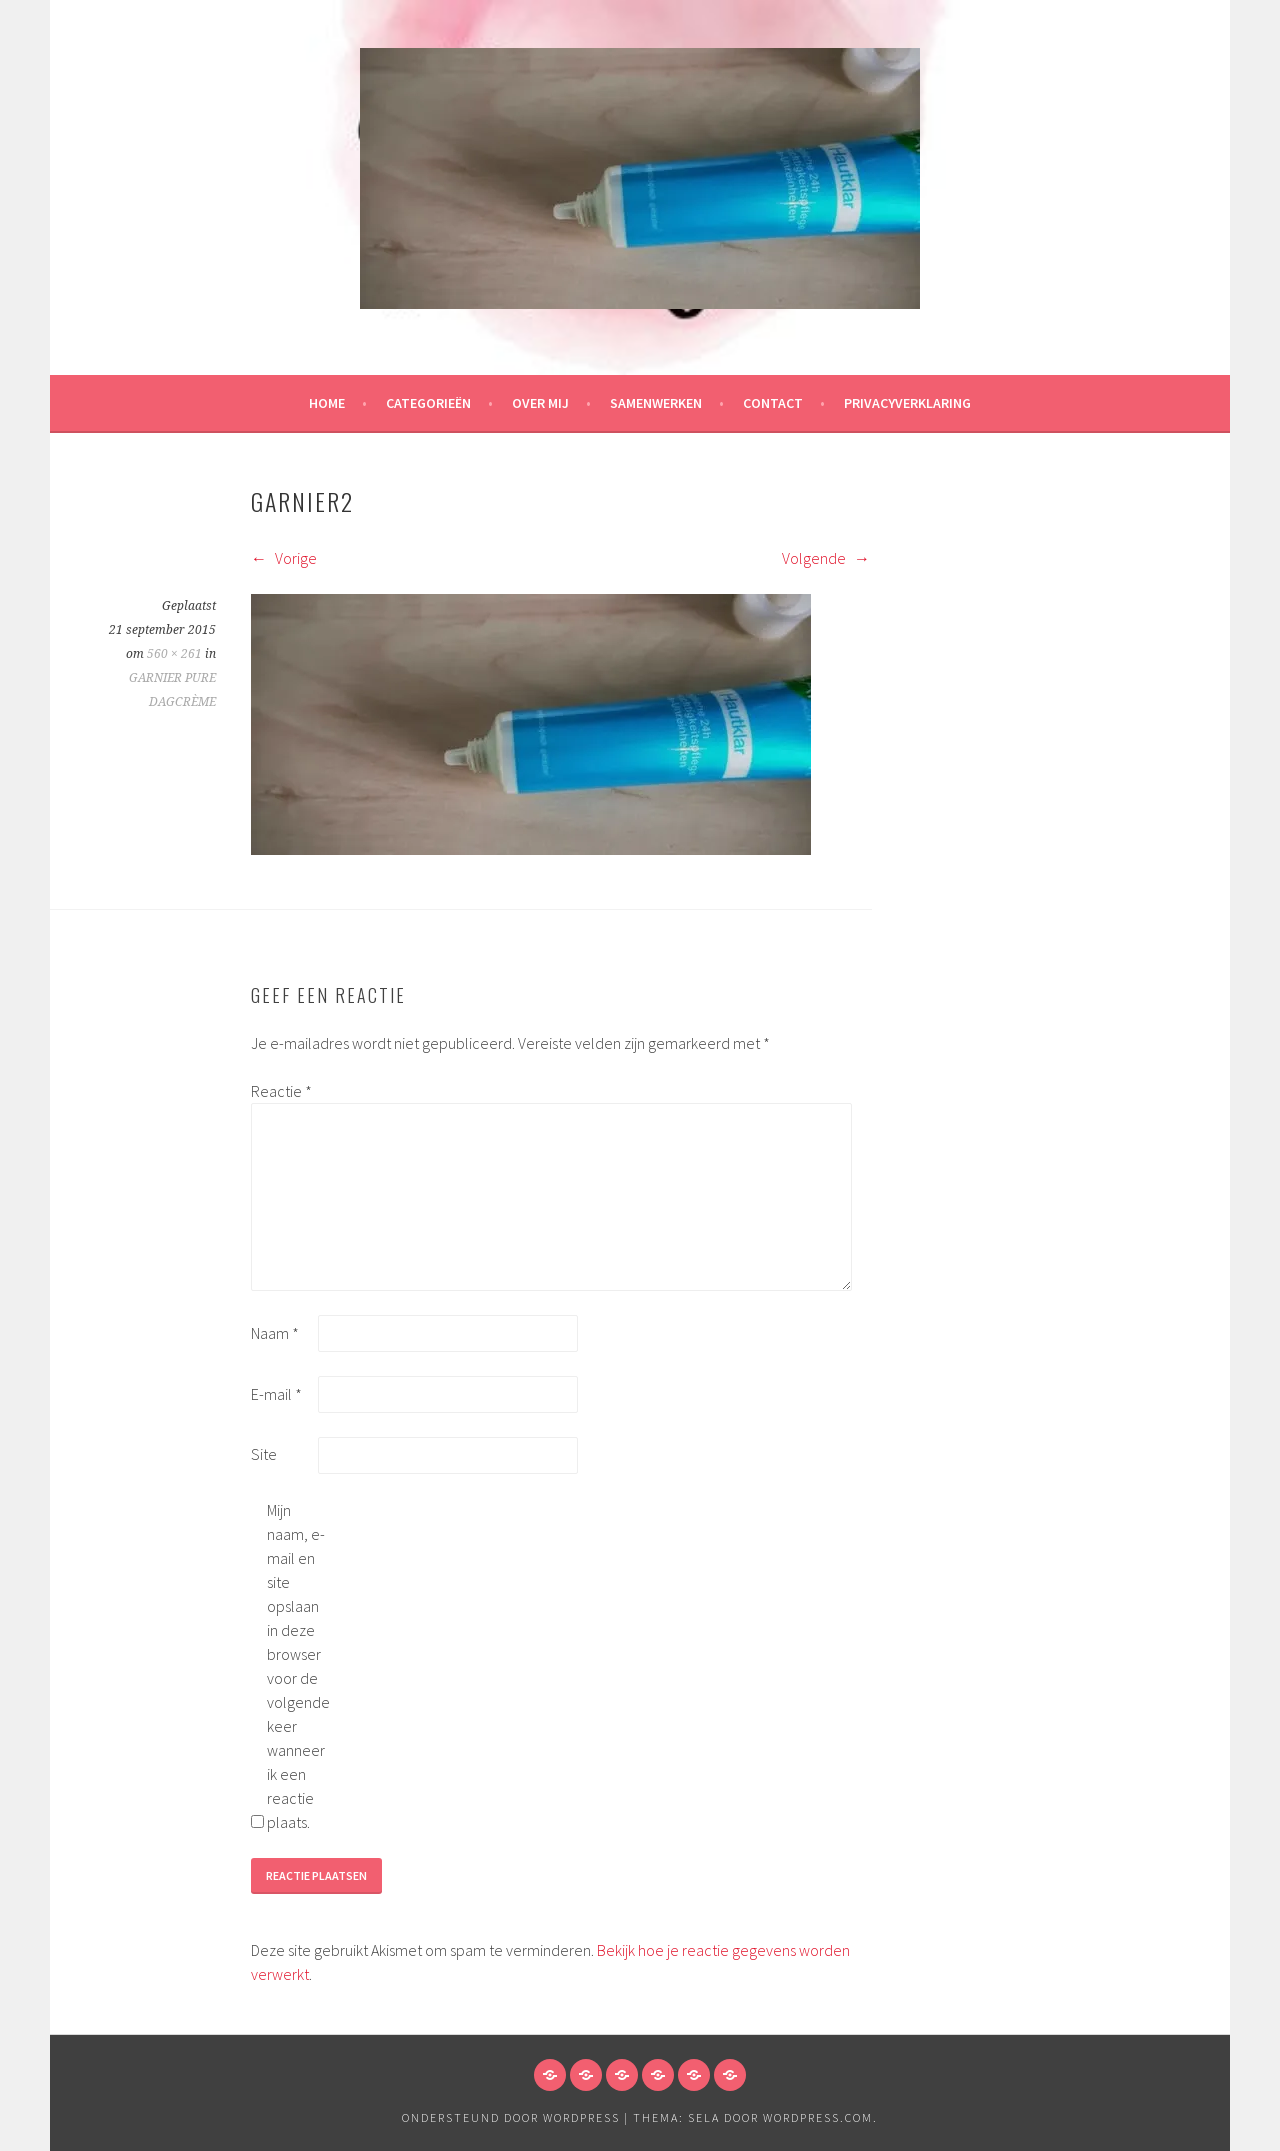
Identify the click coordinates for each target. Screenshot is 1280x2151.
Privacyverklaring (907, 403)
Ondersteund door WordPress (511, 2117)
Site (264, 1454)
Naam (275, 1333)
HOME (327, 403)
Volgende (826, 558)
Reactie (281, 1091)
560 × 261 (174, 654)
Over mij (540, 403)
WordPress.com (818, 2117)
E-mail (276, 1394)
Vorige (284, 558)
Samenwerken (656, 403)
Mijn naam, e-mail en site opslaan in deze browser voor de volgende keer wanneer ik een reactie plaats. (298, 1666)
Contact (773, 403)
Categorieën (428, 403)
